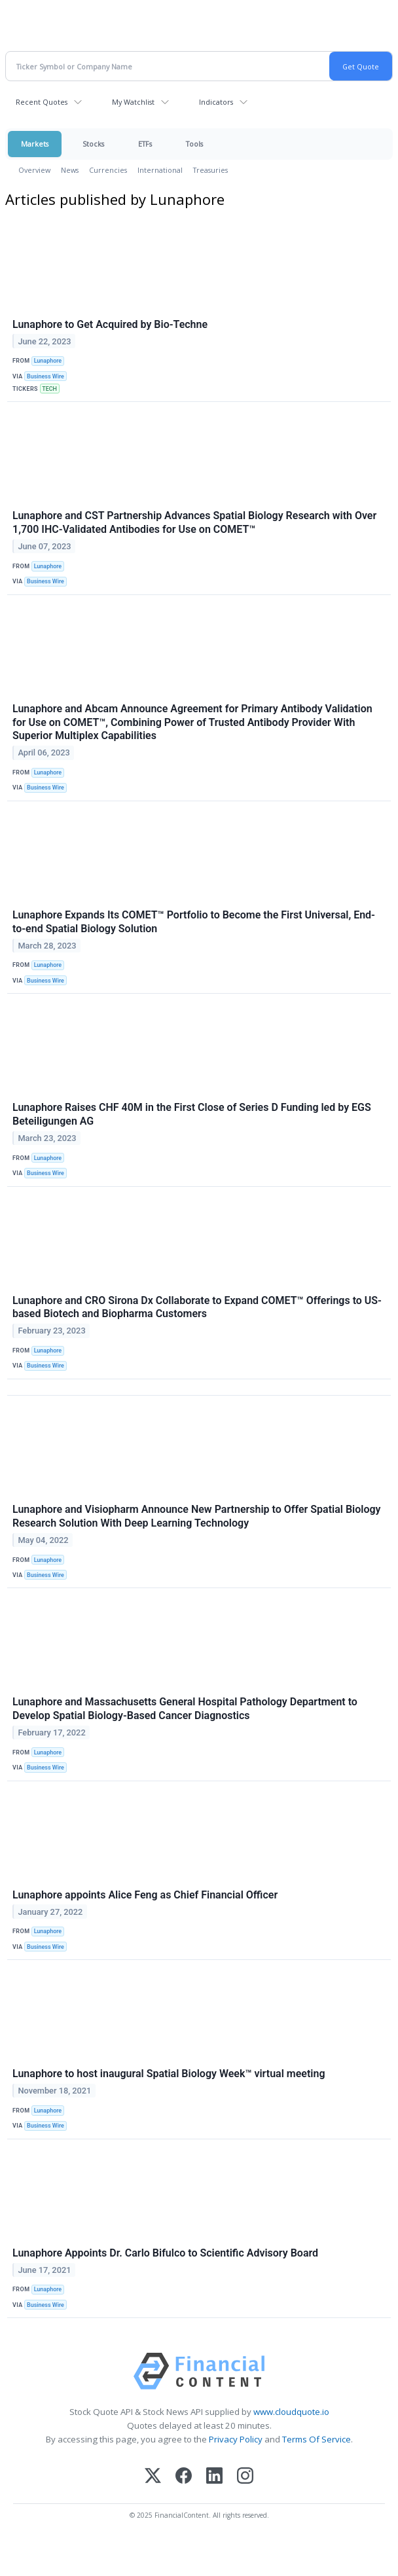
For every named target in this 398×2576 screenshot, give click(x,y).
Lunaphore (48, 360)
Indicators (216, 102)
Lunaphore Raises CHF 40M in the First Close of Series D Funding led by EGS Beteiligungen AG (191, 1114)
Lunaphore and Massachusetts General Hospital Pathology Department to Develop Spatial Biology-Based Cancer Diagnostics (184, 1709)
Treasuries (210, 170)
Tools (194, 144)
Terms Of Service (316, 2439)
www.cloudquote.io (291, 2412)
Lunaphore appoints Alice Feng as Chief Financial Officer (145, 1895)
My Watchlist (133, 102)
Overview (34, 170)
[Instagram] (245, 2477)
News (70, 170)
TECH (49, 389)
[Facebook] (183, 2477)
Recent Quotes (41, 102)
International (160, 170)
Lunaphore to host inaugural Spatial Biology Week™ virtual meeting (168, 2073)
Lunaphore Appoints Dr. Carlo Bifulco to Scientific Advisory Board (165, 2253)
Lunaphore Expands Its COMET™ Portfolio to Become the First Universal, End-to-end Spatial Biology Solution (193, 922)
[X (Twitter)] (152, 2477)
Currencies (108, 170)
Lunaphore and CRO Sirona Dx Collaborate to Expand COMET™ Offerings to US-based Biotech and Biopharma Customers (197, 1307)
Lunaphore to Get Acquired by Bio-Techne (110, 324)
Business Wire (45, 376)
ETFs (145, 144)
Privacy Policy (235, 2439)
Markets (34, 144)
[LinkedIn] (214, 2477)
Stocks (93, 144)
